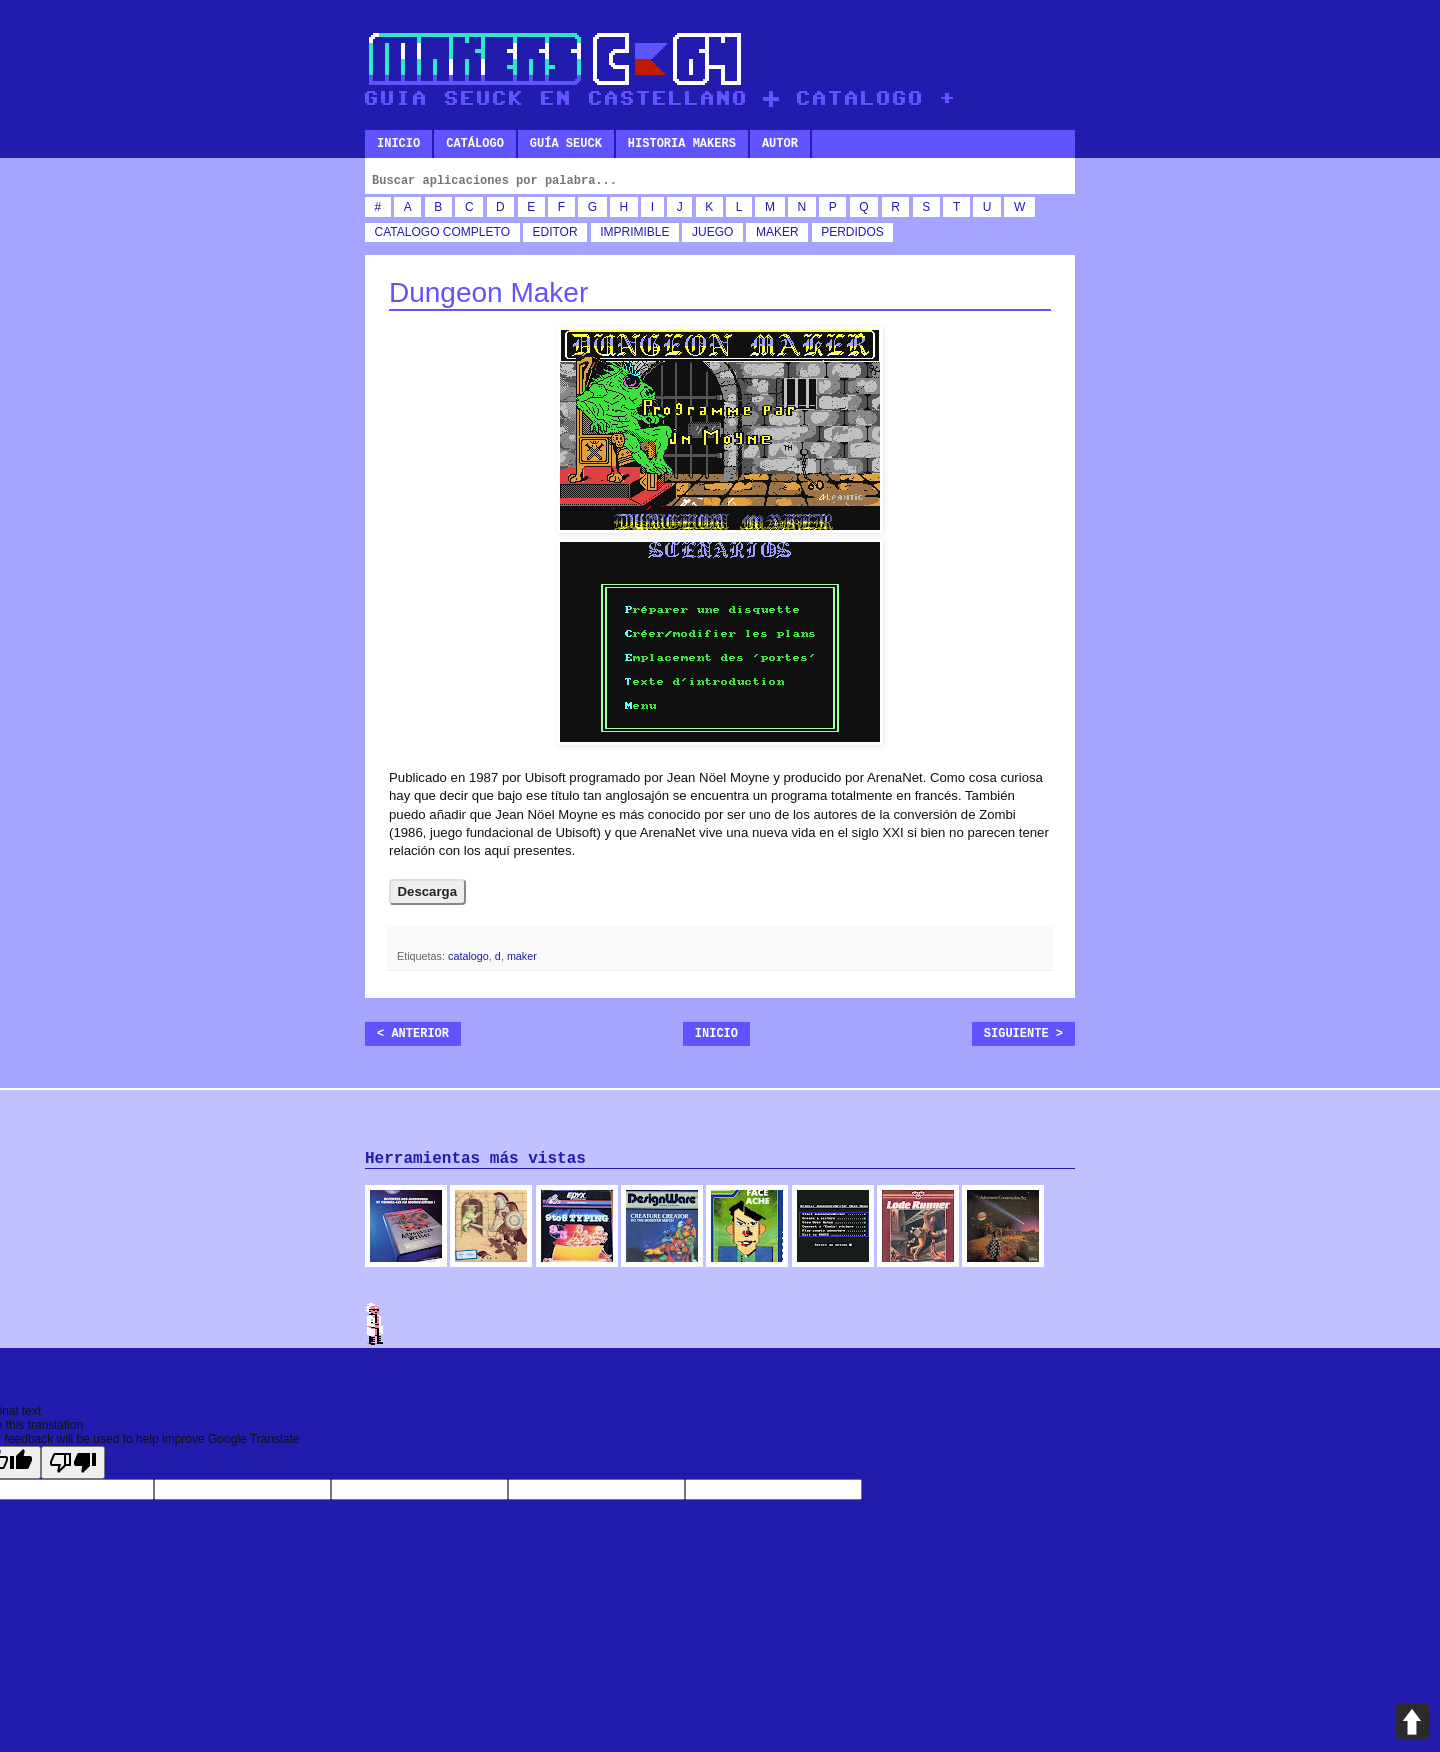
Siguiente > (1023, 1034)
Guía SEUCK (566, 144)
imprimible (634, 232)
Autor (780, 144)
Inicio (398, 144)
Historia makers (682, 144)
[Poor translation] (73, 1462)
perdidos (852, 232)
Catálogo (475, 144)
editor (555, 232)
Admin (375, 1324)
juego (712, 232)
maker (777, 232)
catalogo (407, 232)
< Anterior (413, 1034)
